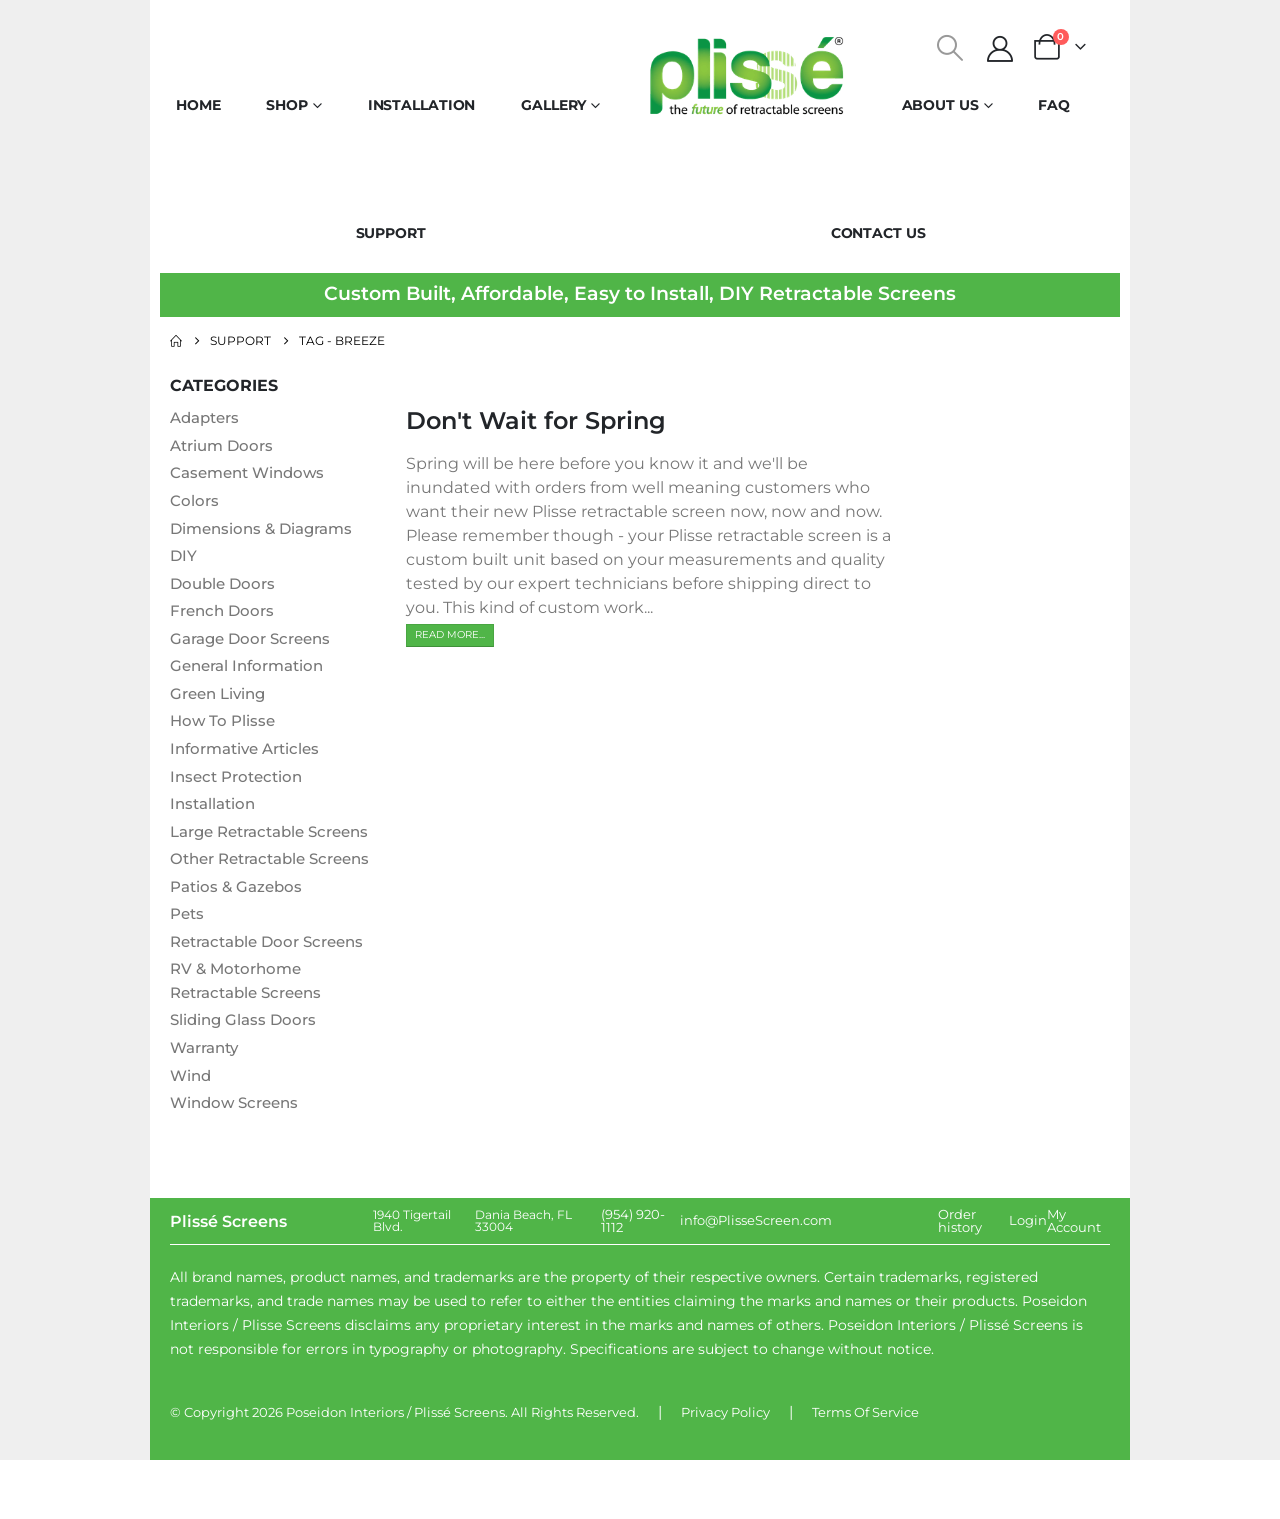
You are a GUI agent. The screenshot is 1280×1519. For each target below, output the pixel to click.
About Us (940, 105)
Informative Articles (250, 753)
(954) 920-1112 (633, 1279)
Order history (960, 1279)
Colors (195, 501)
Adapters (208, 417)
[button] (950, 48)
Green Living (221, 697)
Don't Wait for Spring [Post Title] (536, 420)
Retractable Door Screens (274, 997)
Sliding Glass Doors (246, 1077)
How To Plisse (224, 725)
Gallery (553, 105)
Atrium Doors (225, 445)
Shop (287, 105)
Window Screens (238, 1161)
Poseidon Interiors (345, 1471)
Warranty (208, 1105)
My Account (1074, 1279)
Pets (188, 969)
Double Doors (225, 585)
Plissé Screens (459, 1471)
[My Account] (1000, 49)
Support (391, 233)
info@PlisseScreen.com (756, 1280)
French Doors (225, 613)
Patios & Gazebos (239, 941)
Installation (422, 105)
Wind (192, 1133)
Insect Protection (240, 781)
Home (198, 105)
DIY (184, 557)
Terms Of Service (865, 1471)
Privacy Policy (725, 1471)
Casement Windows (252, 473)
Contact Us (878, 233)
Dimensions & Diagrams (267, 529)
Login (1028, 1280)
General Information (252, 669)
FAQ (1054, 105)
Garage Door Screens (256, 641)
